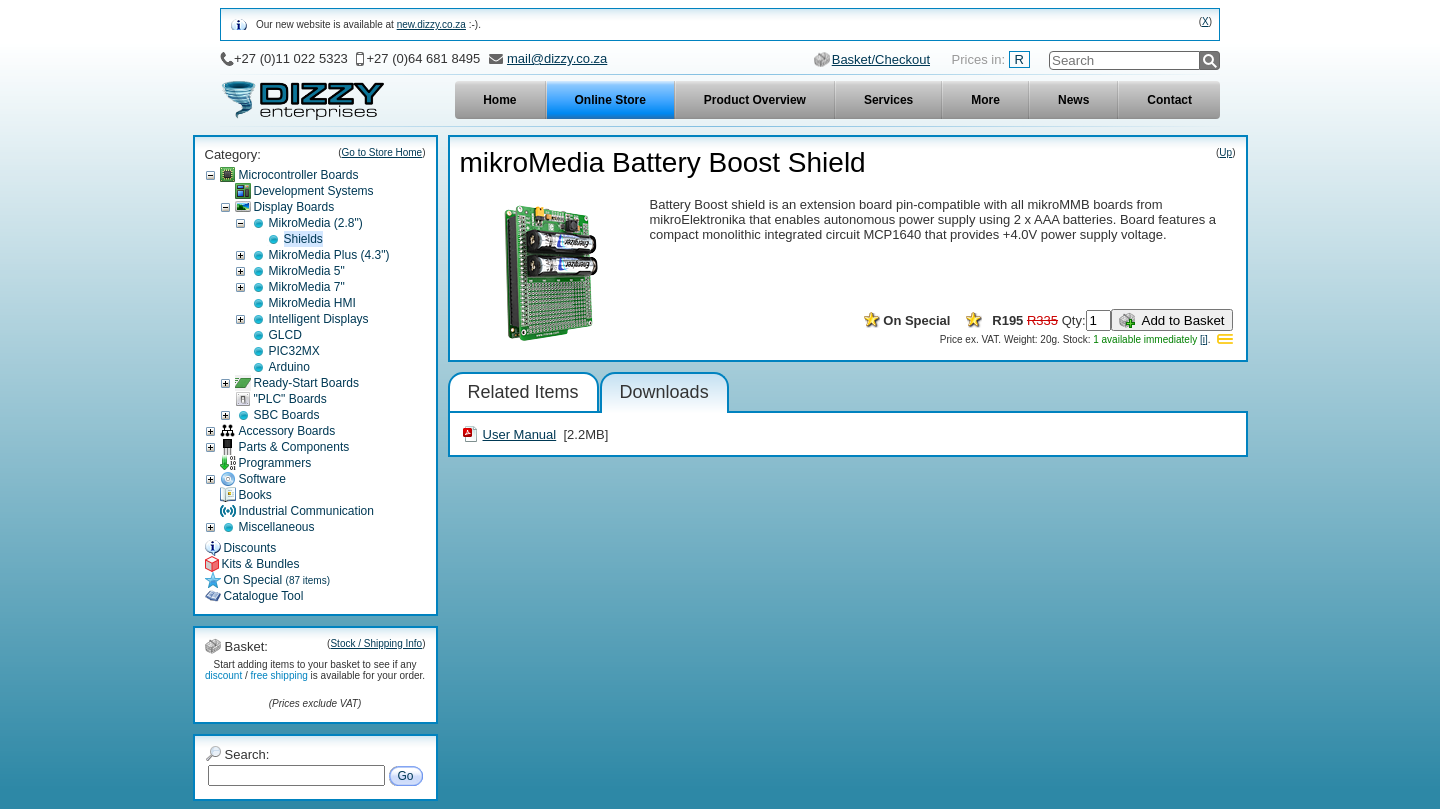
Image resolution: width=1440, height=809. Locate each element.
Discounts (250, 548)
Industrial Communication (306, 511)
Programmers (275, 463)
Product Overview (755, 100)
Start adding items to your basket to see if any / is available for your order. (315, 670)
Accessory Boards (287, 431)
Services (888, 100)
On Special (277, 580)
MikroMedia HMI (312, 303)
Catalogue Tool (264, 596)
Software (262, 479)
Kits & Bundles (261, 564)
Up (1225, 152)
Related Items (523, 392)
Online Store (610, 100)
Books (255, 495)
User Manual (520, 434)
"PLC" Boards (290, 399)
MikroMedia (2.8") (316, 223)
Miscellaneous (277, 527)
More (985, 100)
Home (499, 100)
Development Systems (314, 191)
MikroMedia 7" (307, 287)
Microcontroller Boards (299, 175)
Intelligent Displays (319, 319)
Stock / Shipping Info (376, 643)
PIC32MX (294, 351)
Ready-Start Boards (306, 383)
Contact (1169, 100)
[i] (1204, 339)
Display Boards (294, 207)
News (1073, 100)
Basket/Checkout (881, 59)
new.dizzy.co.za (431, 24)
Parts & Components (294, 447)
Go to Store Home (382, 152)
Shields (303, 239)
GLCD (285, 335)
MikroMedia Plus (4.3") (329, 255)
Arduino (289, 367)
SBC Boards (287, 415)
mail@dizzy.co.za (557, 58)
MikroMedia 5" (307, 271)
